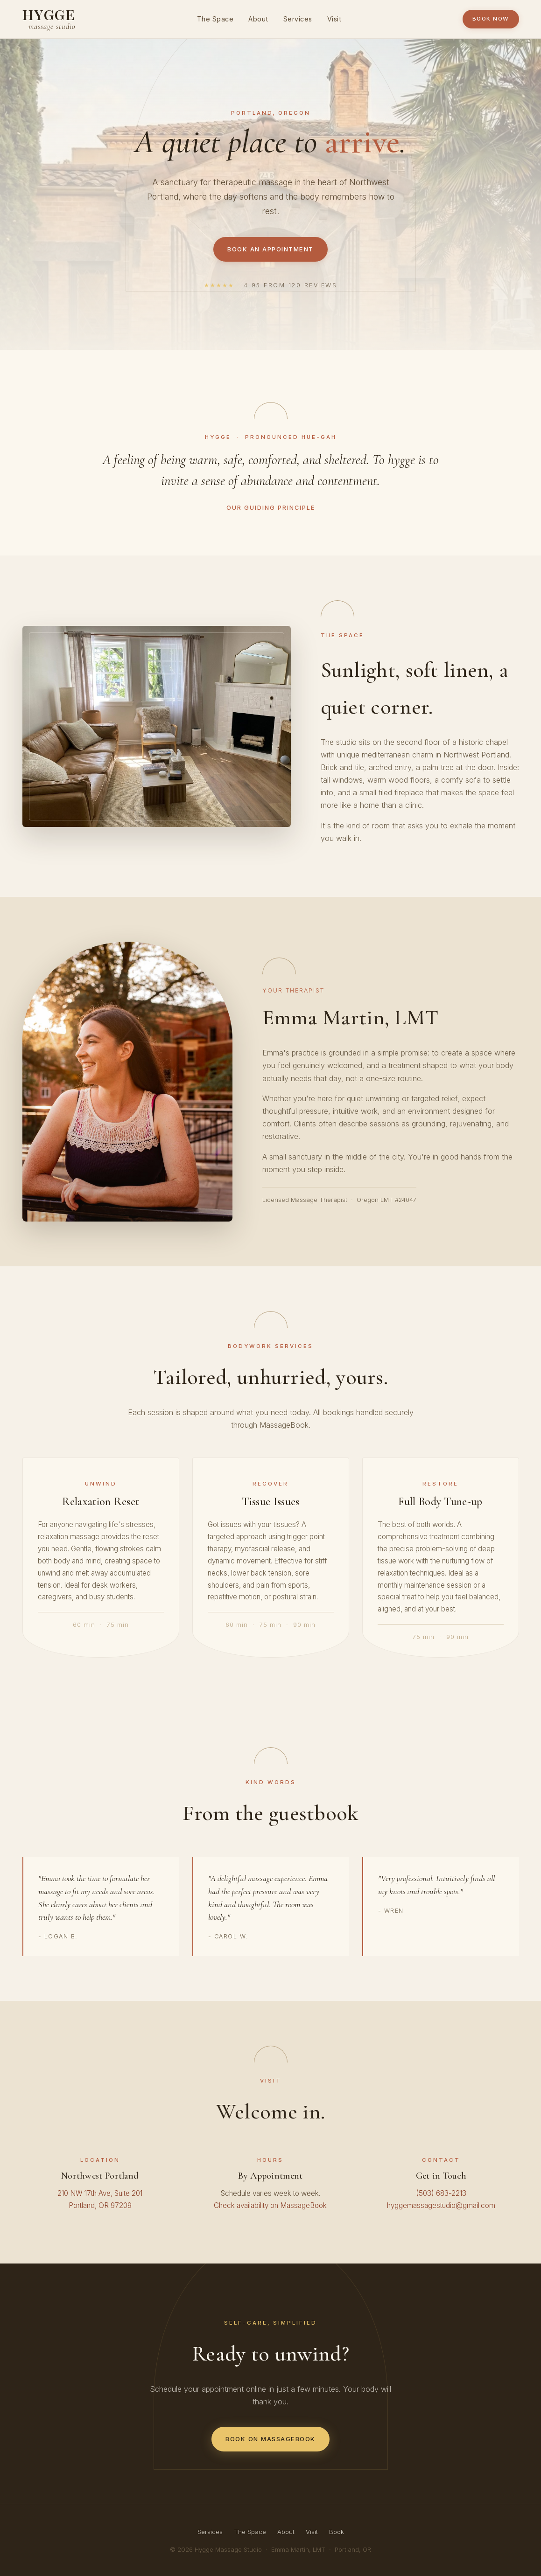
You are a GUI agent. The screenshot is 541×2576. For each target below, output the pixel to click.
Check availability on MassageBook (270, 2205)
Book (336, 2531)
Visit (334, 19)
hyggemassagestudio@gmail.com (441, 2205)
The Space (215, 19)
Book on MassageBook (270, 2439)
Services (297, 19)
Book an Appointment (270, 249)
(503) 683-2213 (441, 2193)
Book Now (490, 18)
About (258, 19)
